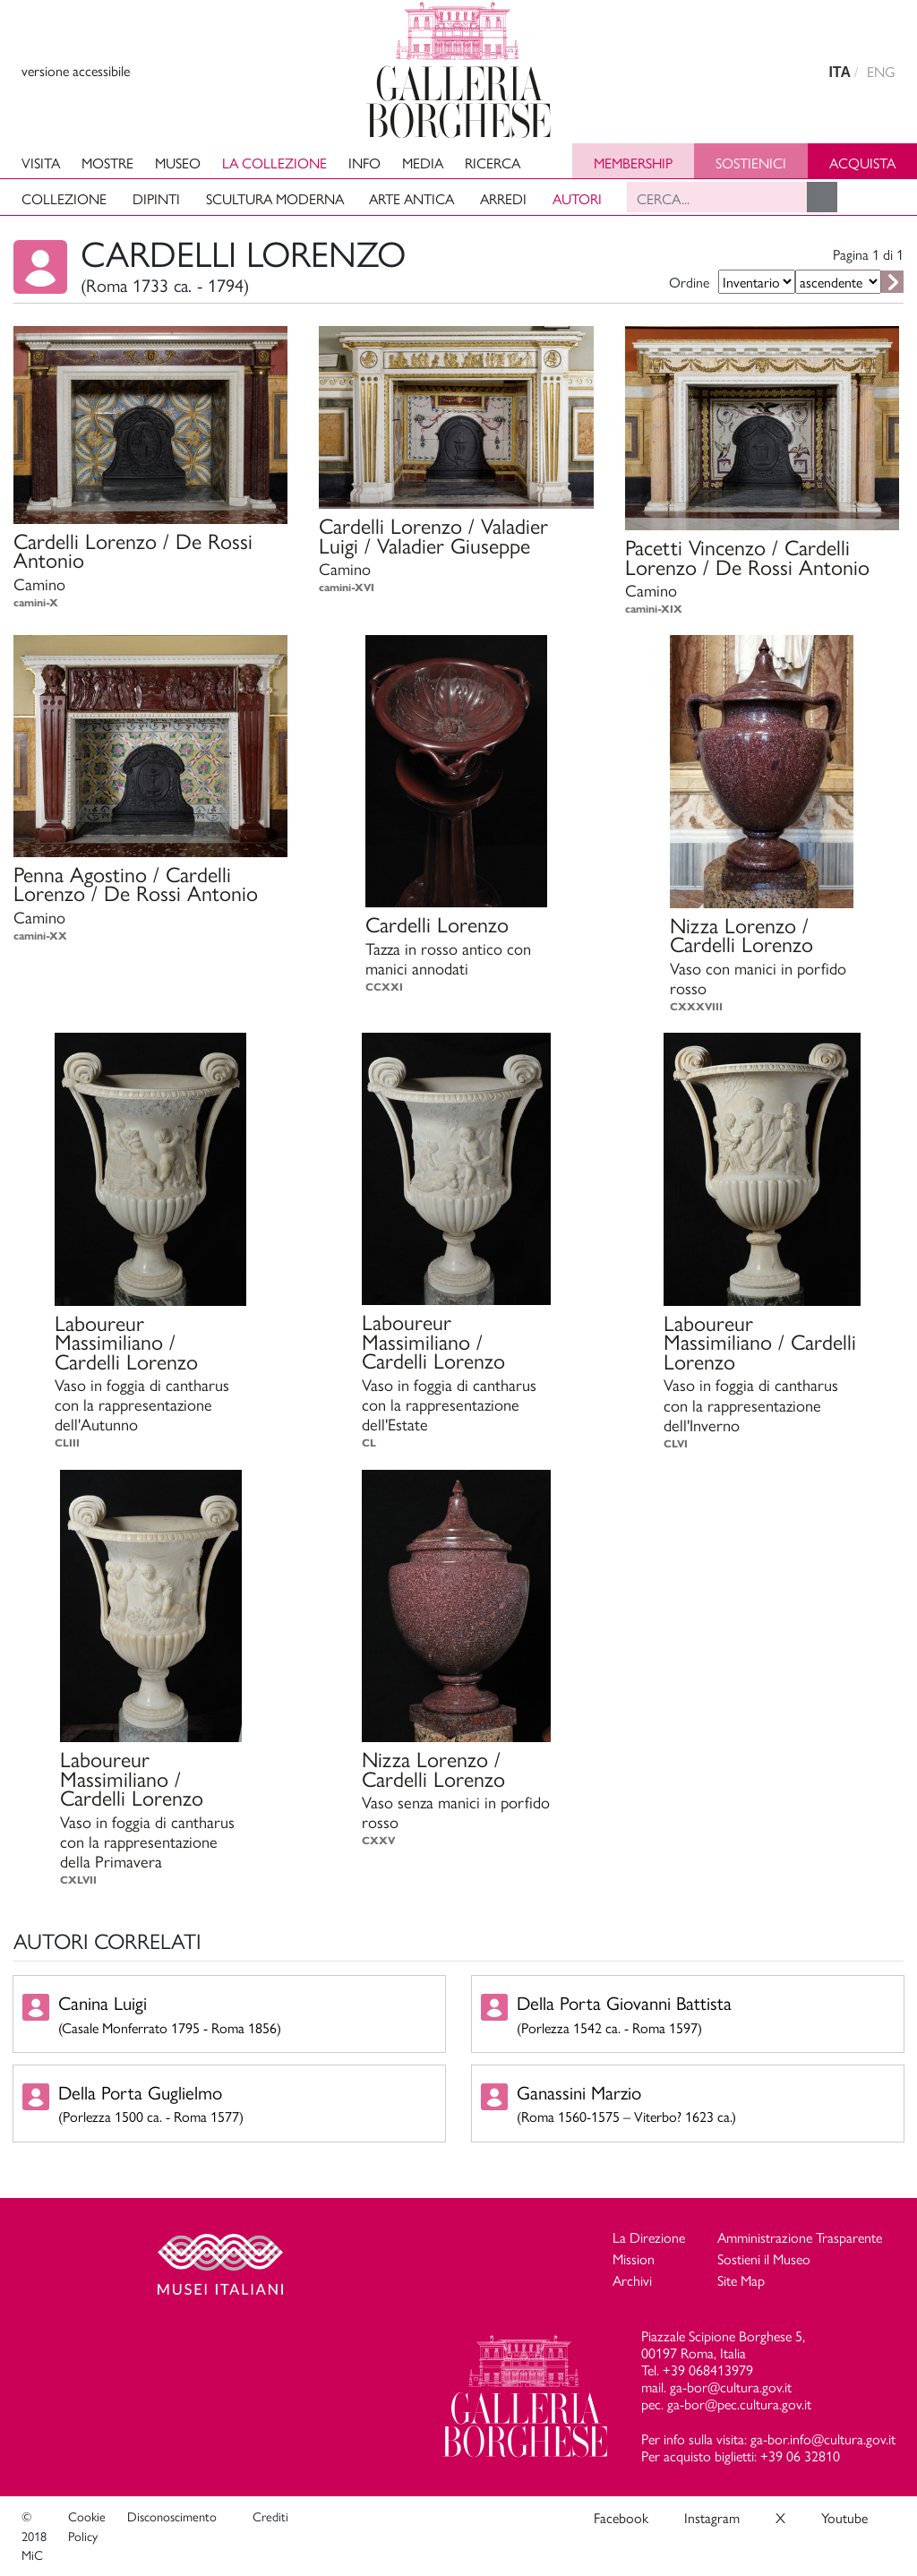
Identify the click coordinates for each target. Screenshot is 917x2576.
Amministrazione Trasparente (799, 2237)
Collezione (64, 198)
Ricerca (492, 162)
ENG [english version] (881, 71)
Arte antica (411, 198)
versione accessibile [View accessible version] (75, 70)
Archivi (632, 2280)
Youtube (844, 2517)
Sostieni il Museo (763, 2258)
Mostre (107, 162)
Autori (577, 198)
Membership (633, 162)
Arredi (503, 198)
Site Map (741, 2280)
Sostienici (751, 162)
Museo (178, 162)
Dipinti (156, 198)
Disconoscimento (172, 2516)
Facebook (621, 2517)
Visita (40, 162)
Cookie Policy (87, 2526)
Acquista (862, 162)
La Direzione (649, 2237)
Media (422, 162)
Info (364, 162)
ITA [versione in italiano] (839, 72)
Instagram (712, 2517)
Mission (634, 2258)
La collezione (274, 162)
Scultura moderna (275, 198)
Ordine (689, 281)
